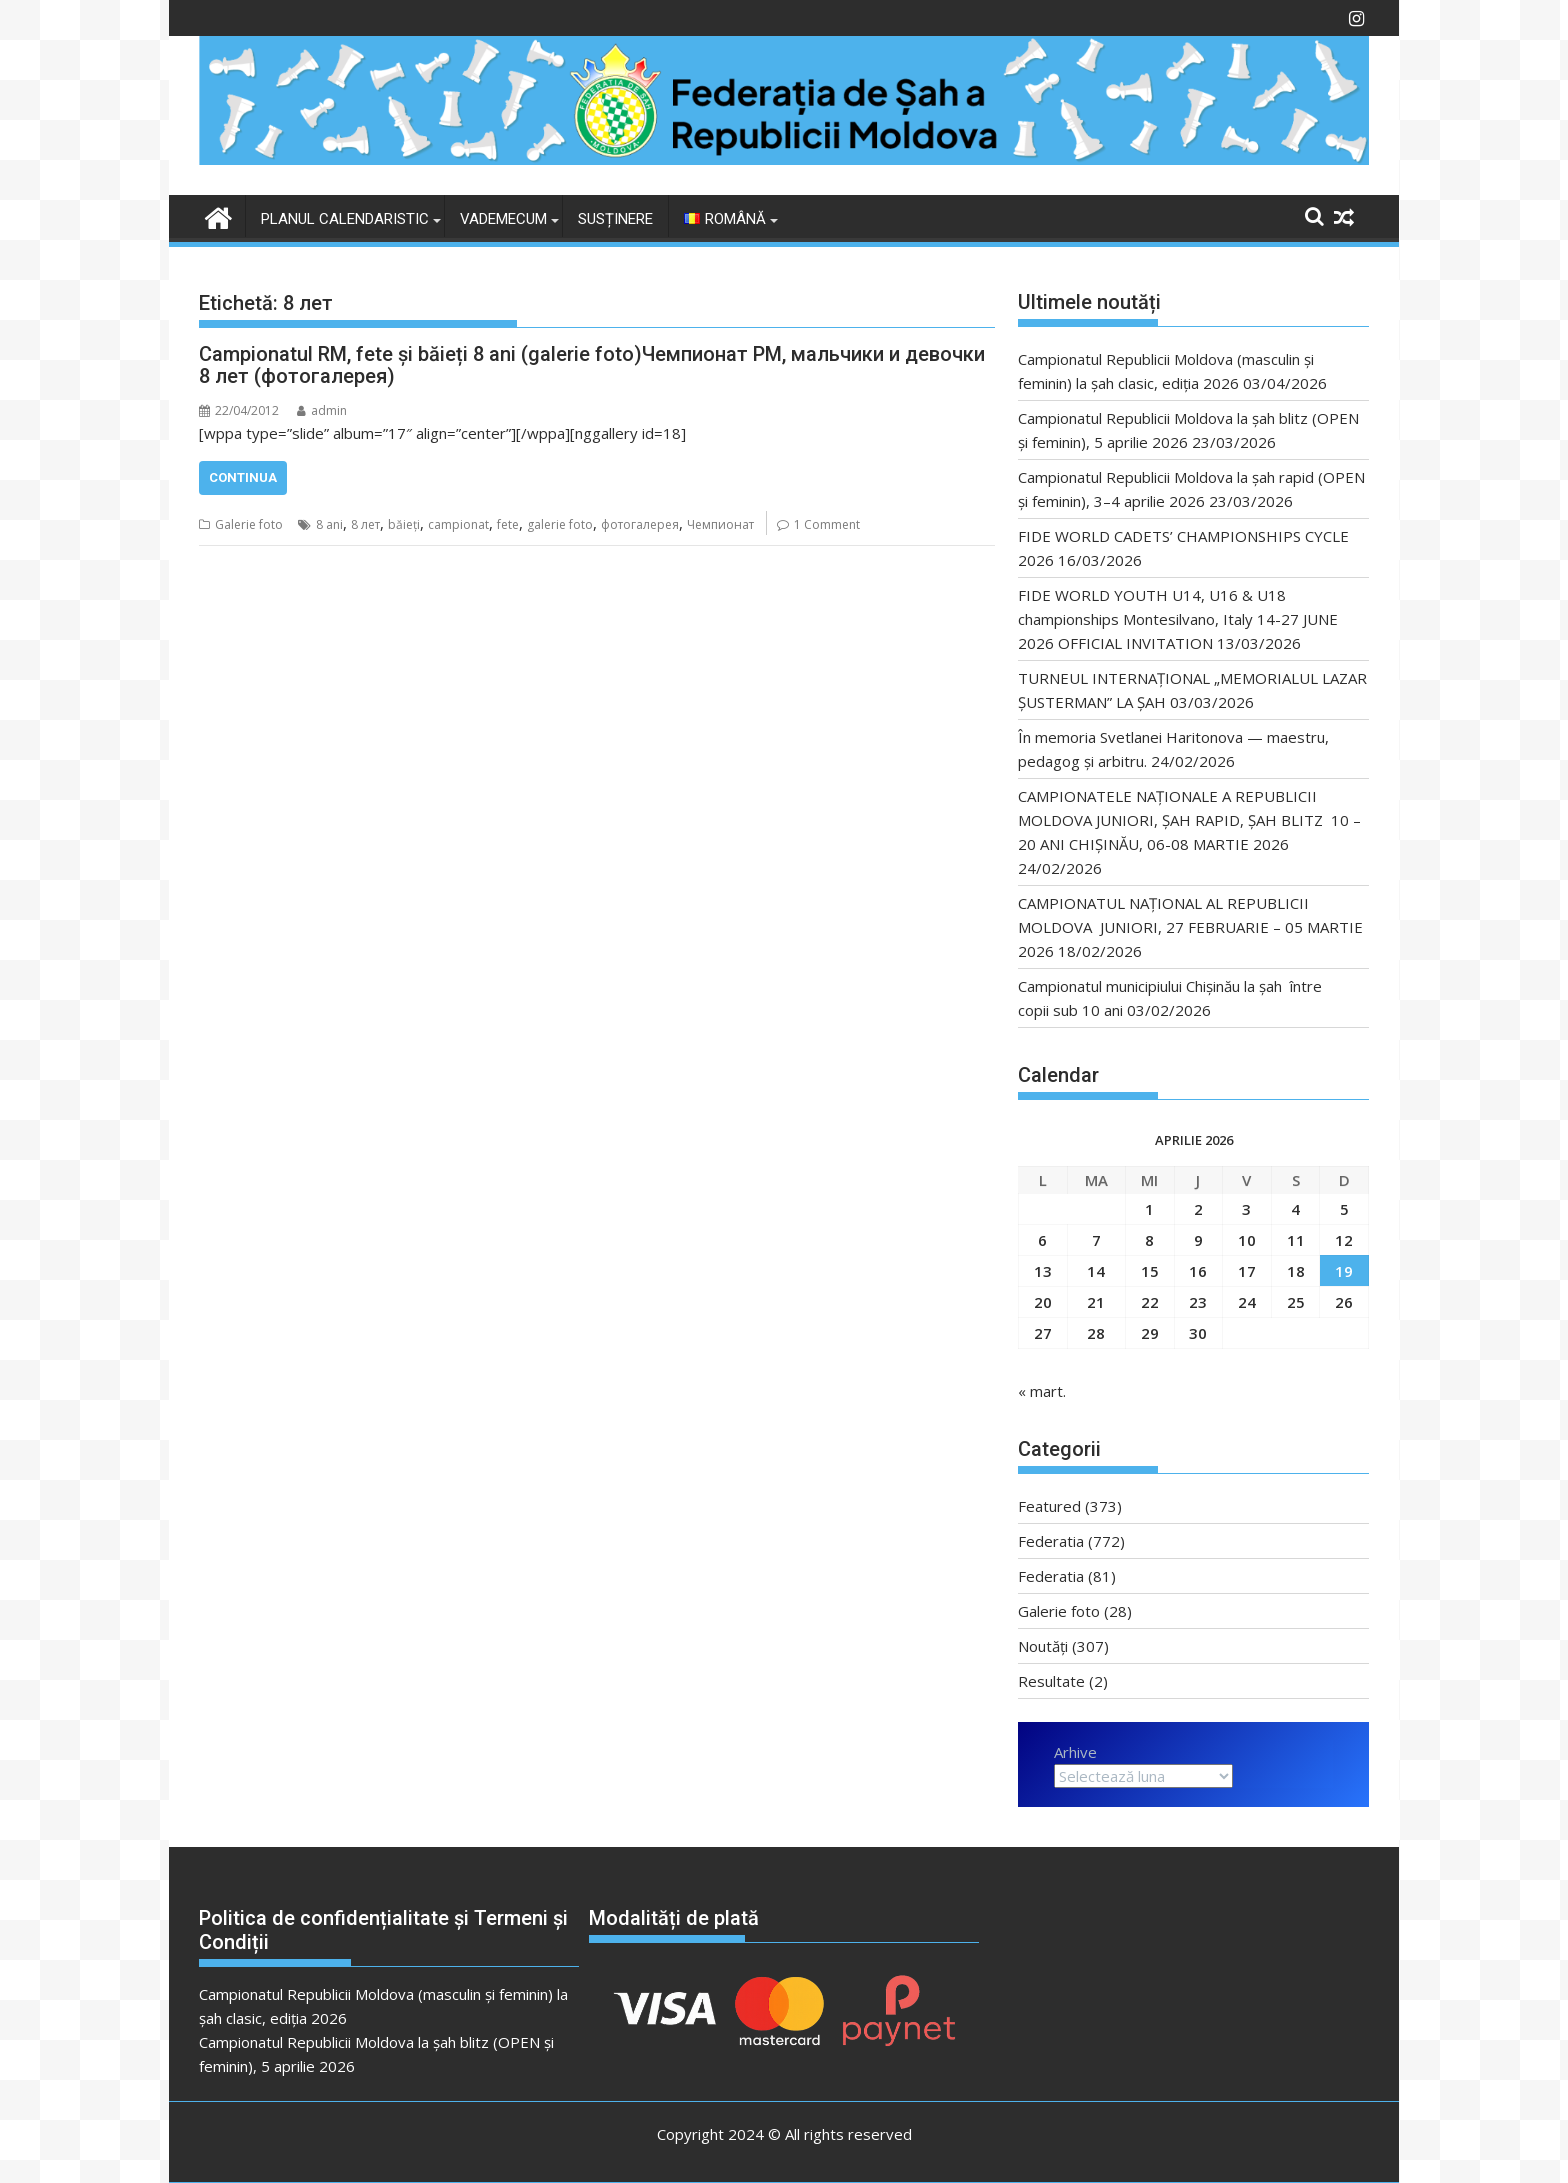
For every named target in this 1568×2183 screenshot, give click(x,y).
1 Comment (827, 524)
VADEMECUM (503, 219)
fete (508, 524)
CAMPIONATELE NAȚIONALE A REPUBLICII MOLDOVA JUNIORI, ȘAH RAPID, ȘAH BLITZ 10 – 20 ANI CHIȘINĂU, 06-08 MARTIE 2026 (1189, 820)
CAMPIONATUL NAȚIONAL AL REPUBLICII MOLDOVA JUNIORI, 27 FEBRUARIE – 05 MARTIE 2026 (1190, 927)
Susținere (615, 219)
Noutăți (1043, 1646)
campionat (458, 524)
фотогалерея (640, 524)
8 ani (329, 524)
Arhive (1075, 1752)
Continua (243, 477)
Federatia (1051, 1541)
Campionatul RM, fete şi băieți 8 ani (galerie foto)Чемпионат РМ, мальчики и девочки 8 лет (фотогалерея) (592, 365)
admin (322, 410)
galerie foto (560, 524)
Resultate (1051, 1681)
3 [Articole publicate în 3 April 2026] (1246, 1209)
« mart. (1042, 1391)
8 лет (365, 524)
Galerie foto (249, 524)
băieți (404, 524)
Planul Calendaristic (345, 219)
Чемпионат (720, 524)
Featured (1049, 1506)
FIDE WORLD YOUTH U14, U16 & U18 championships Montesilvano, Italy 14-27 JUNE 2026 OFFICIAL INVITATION (1178, 619)
